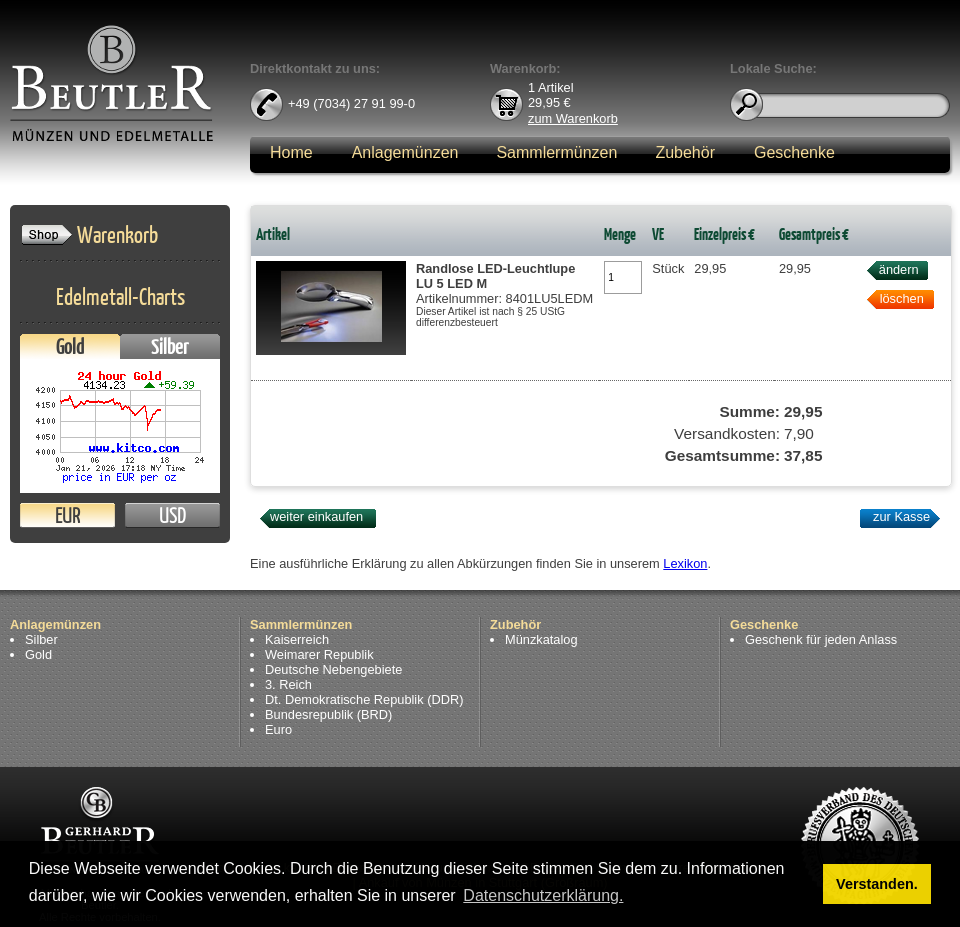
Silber (170, 346)
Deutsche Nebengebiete (333, 669)
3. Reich (288, 684)
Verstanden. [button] (877, 884)
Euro (278, 729)
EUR (67, 515)
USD (172, 515)
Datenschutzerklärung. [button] (543, 895)
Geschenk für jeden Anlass (821, 639)
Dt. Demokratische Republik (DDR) (364, 699)
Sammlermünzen (556, 152)
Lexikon (685, 563)
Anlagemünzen (405, 152)
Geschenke (794, 152)
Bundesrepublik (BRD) (328, 714)
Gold (70, 346)
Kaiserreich (297, 639)
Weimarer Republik (319, 654)
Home (291, 152)
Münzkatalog (541, 639)
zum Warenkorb (573, 117)
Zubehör (685, 152)
